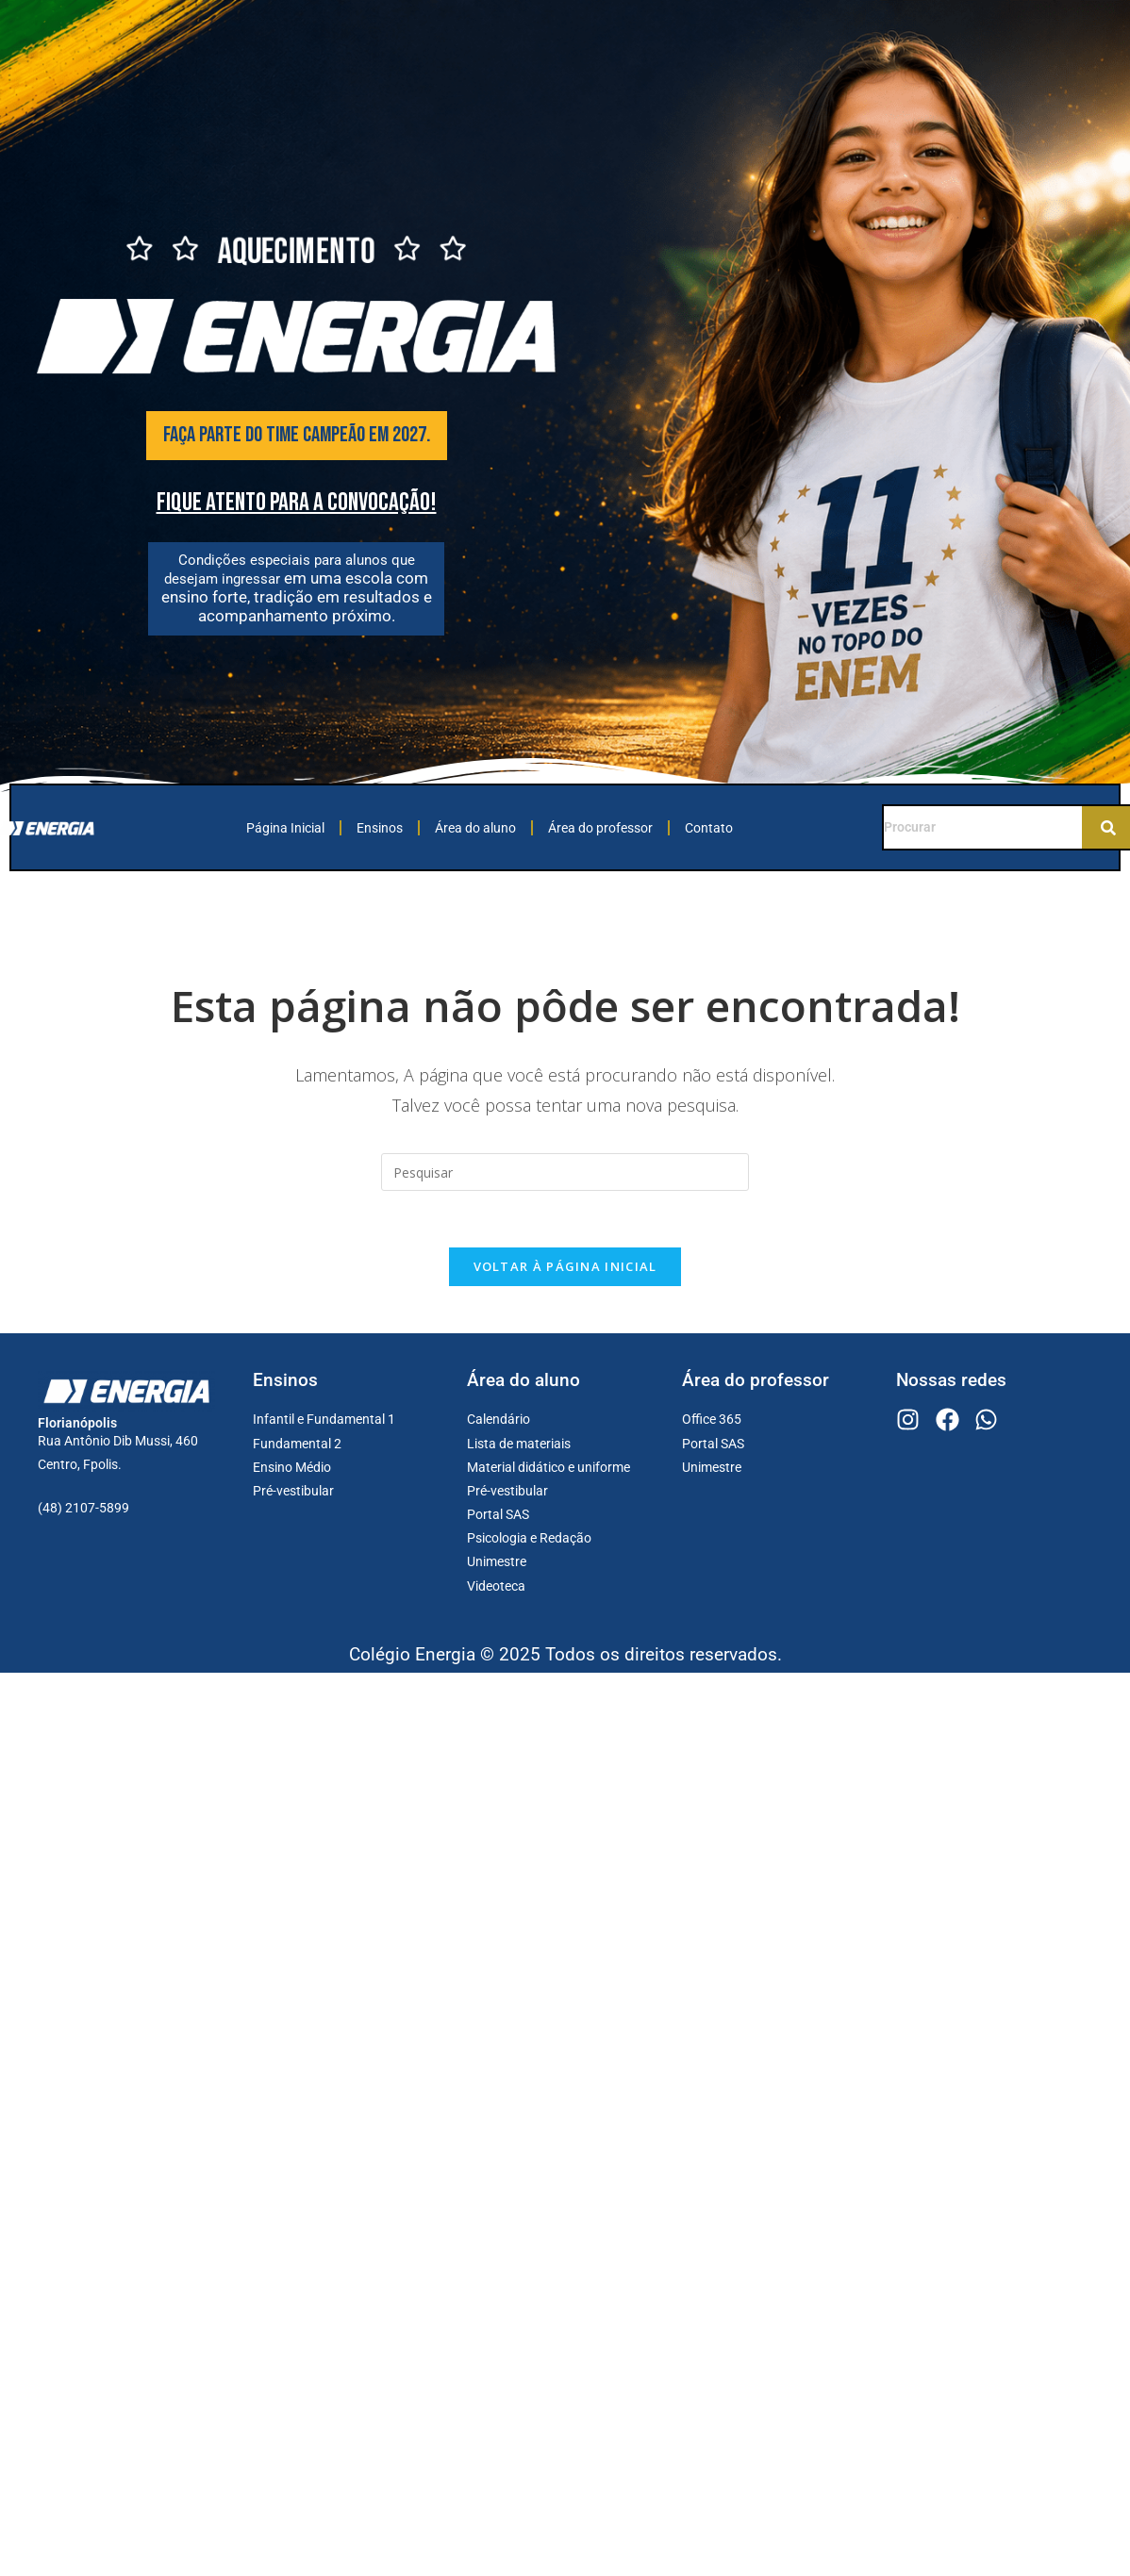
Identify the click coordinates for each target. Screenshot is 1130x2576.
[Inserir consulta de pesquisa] (565, 1172)
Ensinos (380, 827)
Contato (709, 827)
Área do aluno (475, 827)
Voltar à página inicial (565, 1266)
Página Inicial (285, 827)
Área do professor (600, 827)
